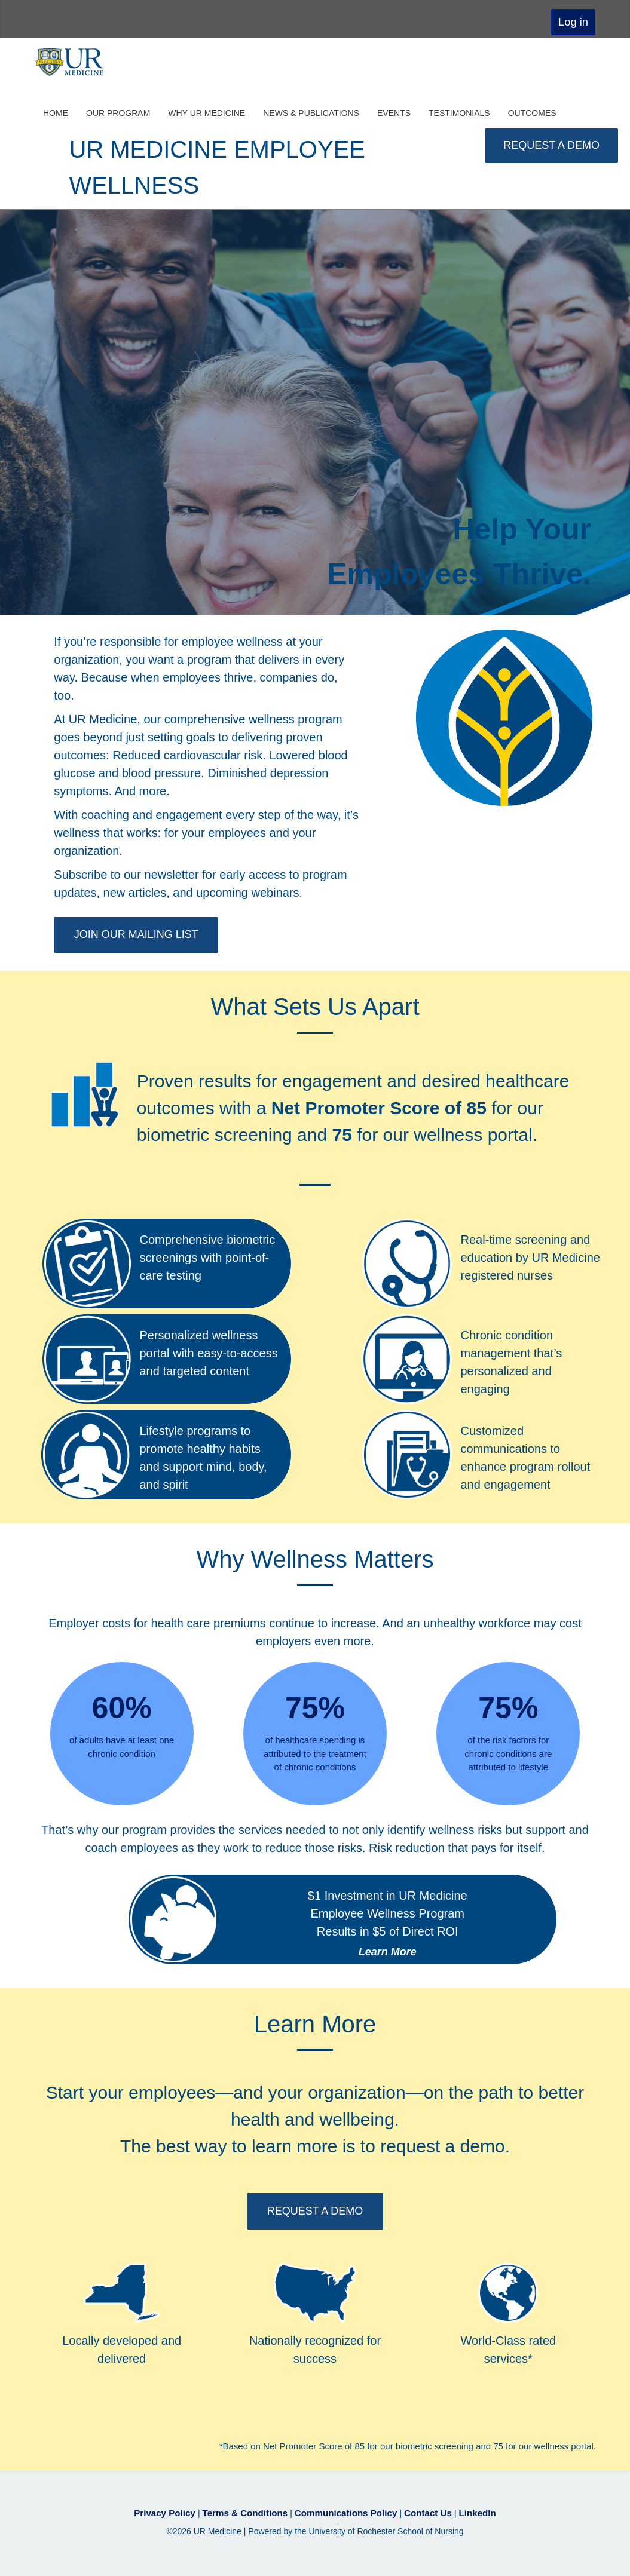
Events (394, 110)
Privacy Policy (176, 2509)
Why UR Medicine (206, 110)
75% (315, 1706)
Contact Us (421, 2509)
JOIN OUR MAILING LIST (134, 933)
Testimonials (459, 110)
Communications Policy (344, 2509)
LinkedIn (466, 2509)
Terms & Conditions (251, 2509)
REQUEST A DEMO (551, 145)
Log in (573, 21)
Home (55, 110)
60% (122, 1706)
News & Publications (311, 110)
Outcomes (532, 110)
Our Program (118, 110)
